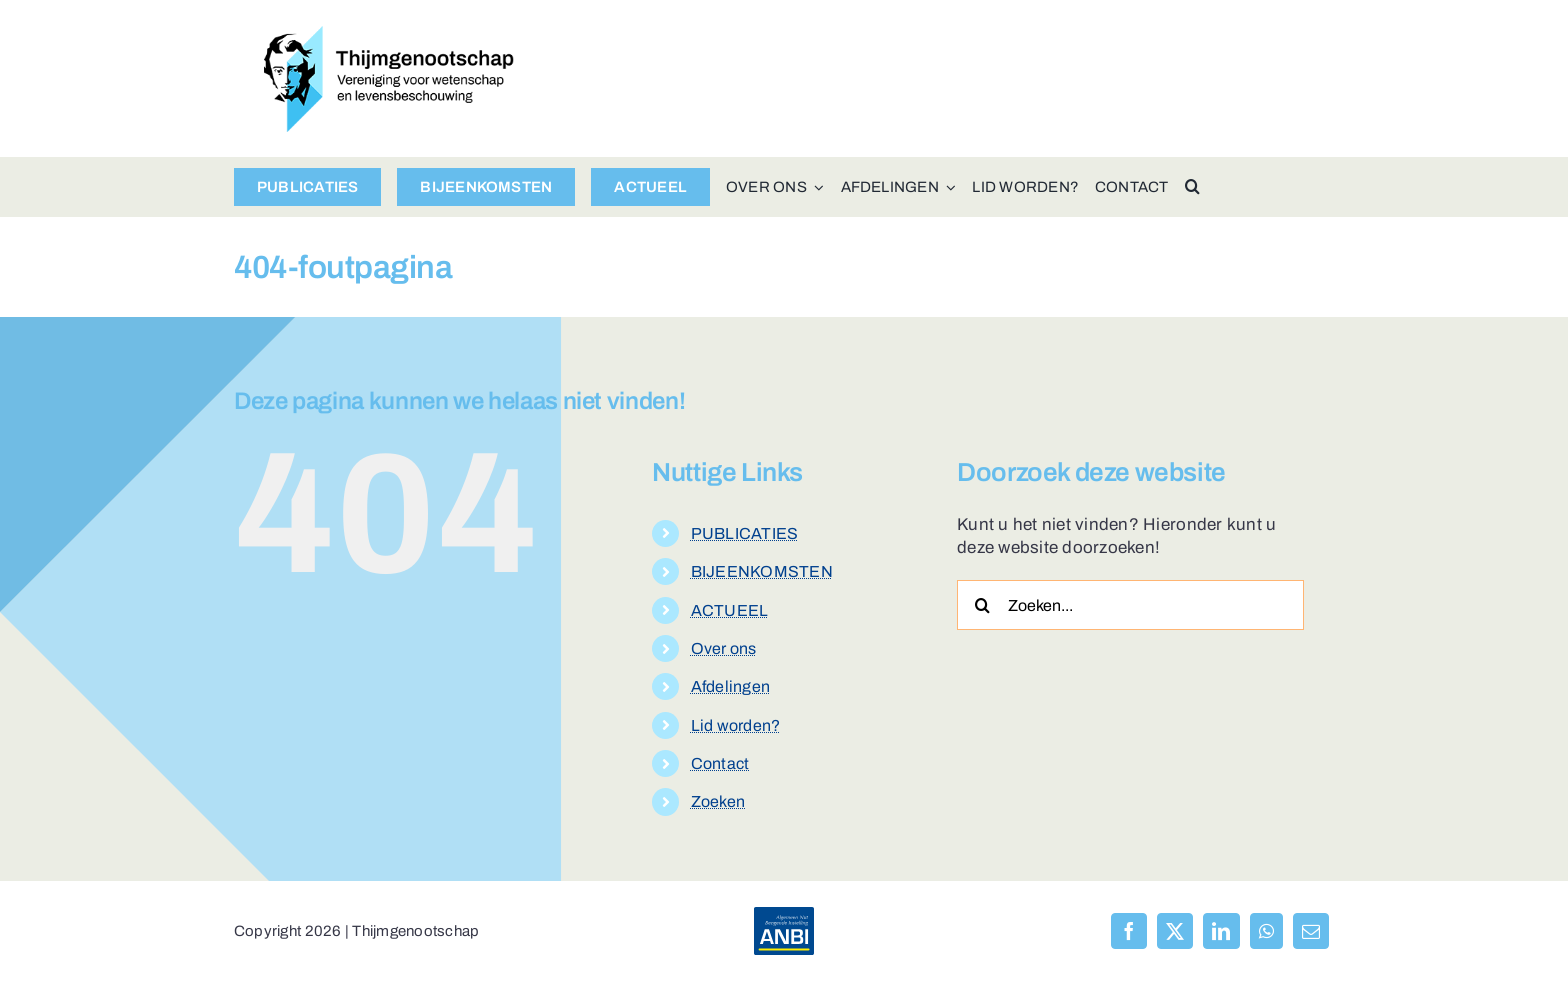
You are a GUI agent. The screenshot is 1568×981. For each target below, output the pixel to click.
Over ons (724, 648)
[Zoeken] (982, 605)
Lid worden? (736, 725)
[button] (1192, 187)
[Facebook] (1129, 931)
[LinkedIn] (1221, 931)
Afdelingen (731, 686)
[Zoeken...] (1130, 605)
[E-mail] (1311, 931)
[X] (1175, 931)
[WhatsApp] (1266, 931)
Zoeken (718, 801)
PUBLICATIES (745, 533)
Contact (720, 763)
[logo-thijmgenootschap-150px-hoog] (389, 34)
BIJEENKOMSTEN (762, 571)
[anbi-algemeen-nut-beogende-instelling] (784, 915)
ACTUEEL (730, 610)
